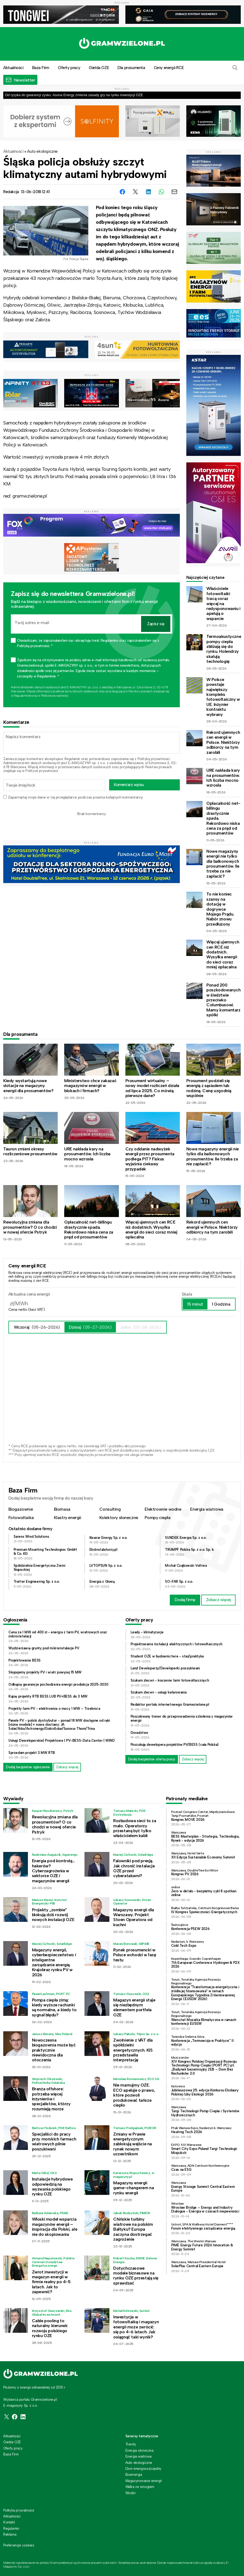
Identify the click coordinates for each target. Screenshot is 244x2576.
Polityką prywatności (154, 759)
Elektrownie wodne (163, 1509)
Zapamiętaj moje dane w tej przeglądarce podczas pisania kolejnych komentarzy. (75, 797)
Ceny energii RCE (169, 67)
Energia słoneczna (139, 2450)
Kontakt (9, 2522)
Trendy (130, 2444)
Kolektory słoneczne (118, 1517)
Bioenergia (133, 2475)
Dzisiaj (90, 1327)
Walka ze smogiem (140, 2487)
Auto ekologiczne (42, 151)
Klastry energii (67, 1517)
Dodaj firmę (185, 1599)
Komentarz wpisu (129, 784)
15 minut (195, 1304)
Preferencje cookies (18, 2545)
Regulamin (72, 759)
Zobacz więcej (218, 1599)
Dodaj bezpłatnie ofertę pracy (151, 1759)
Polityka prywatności (18, 2510)
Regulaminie (22, 695)
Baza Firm (40, 67)
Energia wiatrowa (206, 1509)
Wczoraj (37, 1327)
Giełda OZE (99, 67)
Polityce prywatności (55, 695)
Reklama (9, 2534)
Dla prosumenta (131, 67)
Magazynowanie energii (143, 2481)
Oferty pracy (69, 67)
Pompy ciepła (157, 1517)
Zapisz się (155, 623)
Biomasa (62, 1509)
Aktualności (13, 151)
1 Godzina (221, 1304)
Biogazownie (20, 1509)
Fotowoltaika (21, 1517)
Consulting (110, 1509)
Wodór (130, 2493)
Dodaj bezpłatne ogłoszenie (28, 1767)
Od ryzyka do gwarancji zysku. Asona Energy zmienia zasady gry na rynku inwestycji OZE (74, 95)
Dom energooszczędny (143, 2469)
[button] (235, 67)
